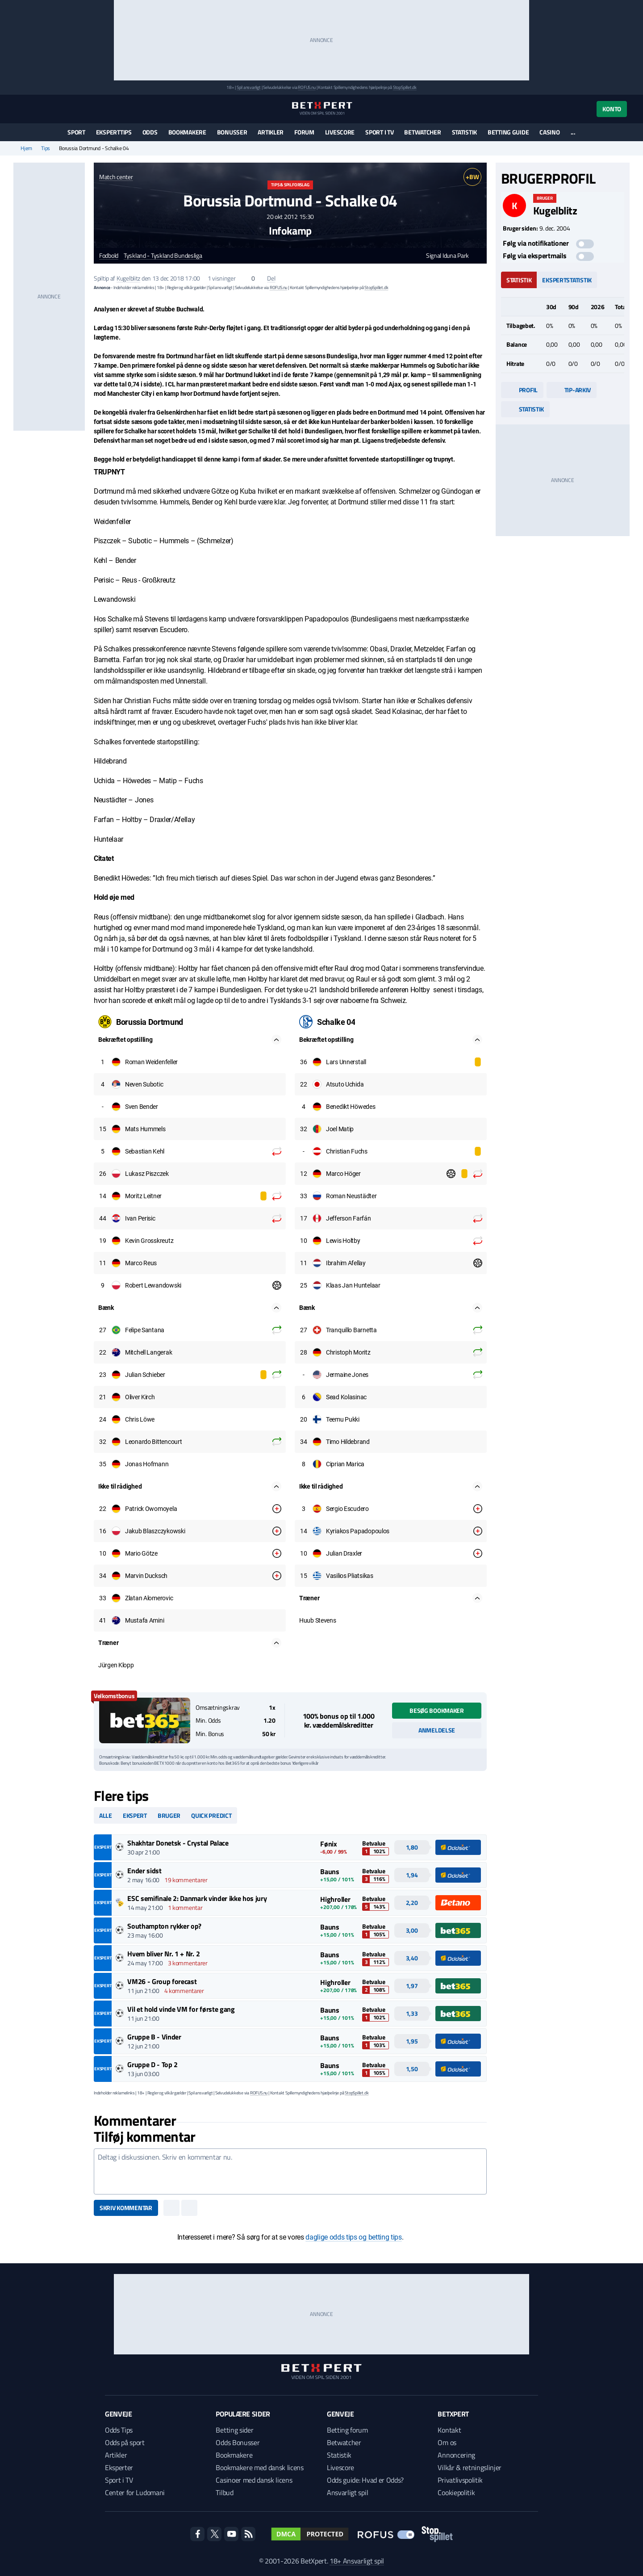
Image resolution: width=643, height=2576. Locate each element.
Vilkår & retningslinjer (469, 2467)
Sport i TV (379, 132)
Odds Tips (119, 2430)
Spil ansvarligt (249, 87)
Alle (105, 1815)
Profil (522, 389)
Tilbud (224, 2492)
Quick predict (211, 1815)
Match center (116, 176)
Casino (549, 132)
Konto (611, 108)
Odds (150, 132)
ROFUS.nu (306, 87)
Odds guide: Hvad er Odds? (365, 2480)
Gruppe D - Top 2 (152, 2064)
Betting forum (347, 2430)
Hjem (26, 148)
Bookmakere (187, 132)
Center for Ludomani (135, 2492)
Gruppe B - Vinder (154, 2036)
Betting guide (508, 132)
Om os (447, 2442)
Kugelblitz (128, 278)
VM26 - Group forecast (161, 1981)
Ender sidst (144, 1870)
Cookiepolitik (456, 2492)
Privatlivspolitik (460, 2480)
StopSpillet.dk (405, 87)
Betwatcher (422, 132)
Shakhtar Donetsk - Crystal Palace (177, 1843)
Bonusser (232, 132)
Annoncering (456, 2455)
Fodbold (108, 256)
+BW (472, 176)
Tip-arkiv (571, 389)
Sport (76, 132)
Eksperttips (114, 132)
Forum (304, 132)
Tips (45, 148)
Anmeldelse (436, 1730)
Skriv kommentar (126, 2207)
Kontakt (449, 2430)
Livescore (340, 132)
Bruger (169, 1815)
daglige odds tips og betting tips (353, 2237)
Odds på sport (125, 2442)
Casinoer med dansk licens (254, 2480)
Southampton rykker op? (164, 1926)
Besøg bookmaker (436, 1710)
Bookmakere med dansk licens (259, 2467)
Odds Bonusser (237, 2442)
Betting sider (234, 2430)
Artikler (271, 132)
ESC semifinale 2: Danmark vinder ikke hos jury (197, 1898)
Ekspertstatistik (567, 280)
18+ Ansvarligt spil (357, 2560)
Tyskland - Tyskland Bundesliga (163, 256)
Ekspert (135, 1815)
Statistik (464, 132)
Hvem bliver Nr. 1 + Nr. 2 (163, 1953)
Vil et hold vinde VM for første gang (180, 2009)
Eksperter (119, 2467)
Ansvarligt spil (347, 2492)
